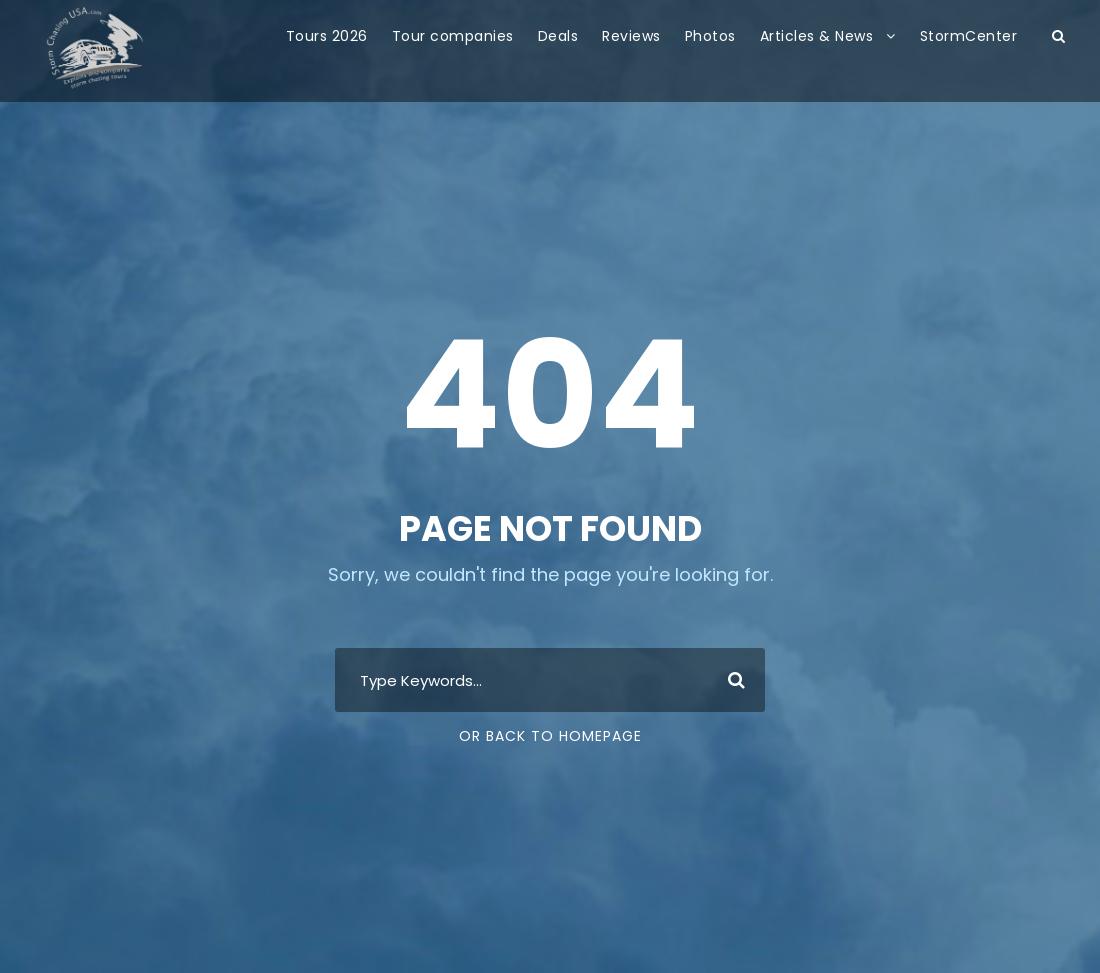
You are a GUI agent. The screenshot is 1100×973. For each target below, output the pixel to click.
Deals (558, 36)
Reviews (631, 36)
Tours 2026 (327, 36)
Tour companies (453, 36)
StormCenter (969, 36)
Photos (710, 36)
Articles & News (817, 36)
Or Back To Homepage (550, 736)
